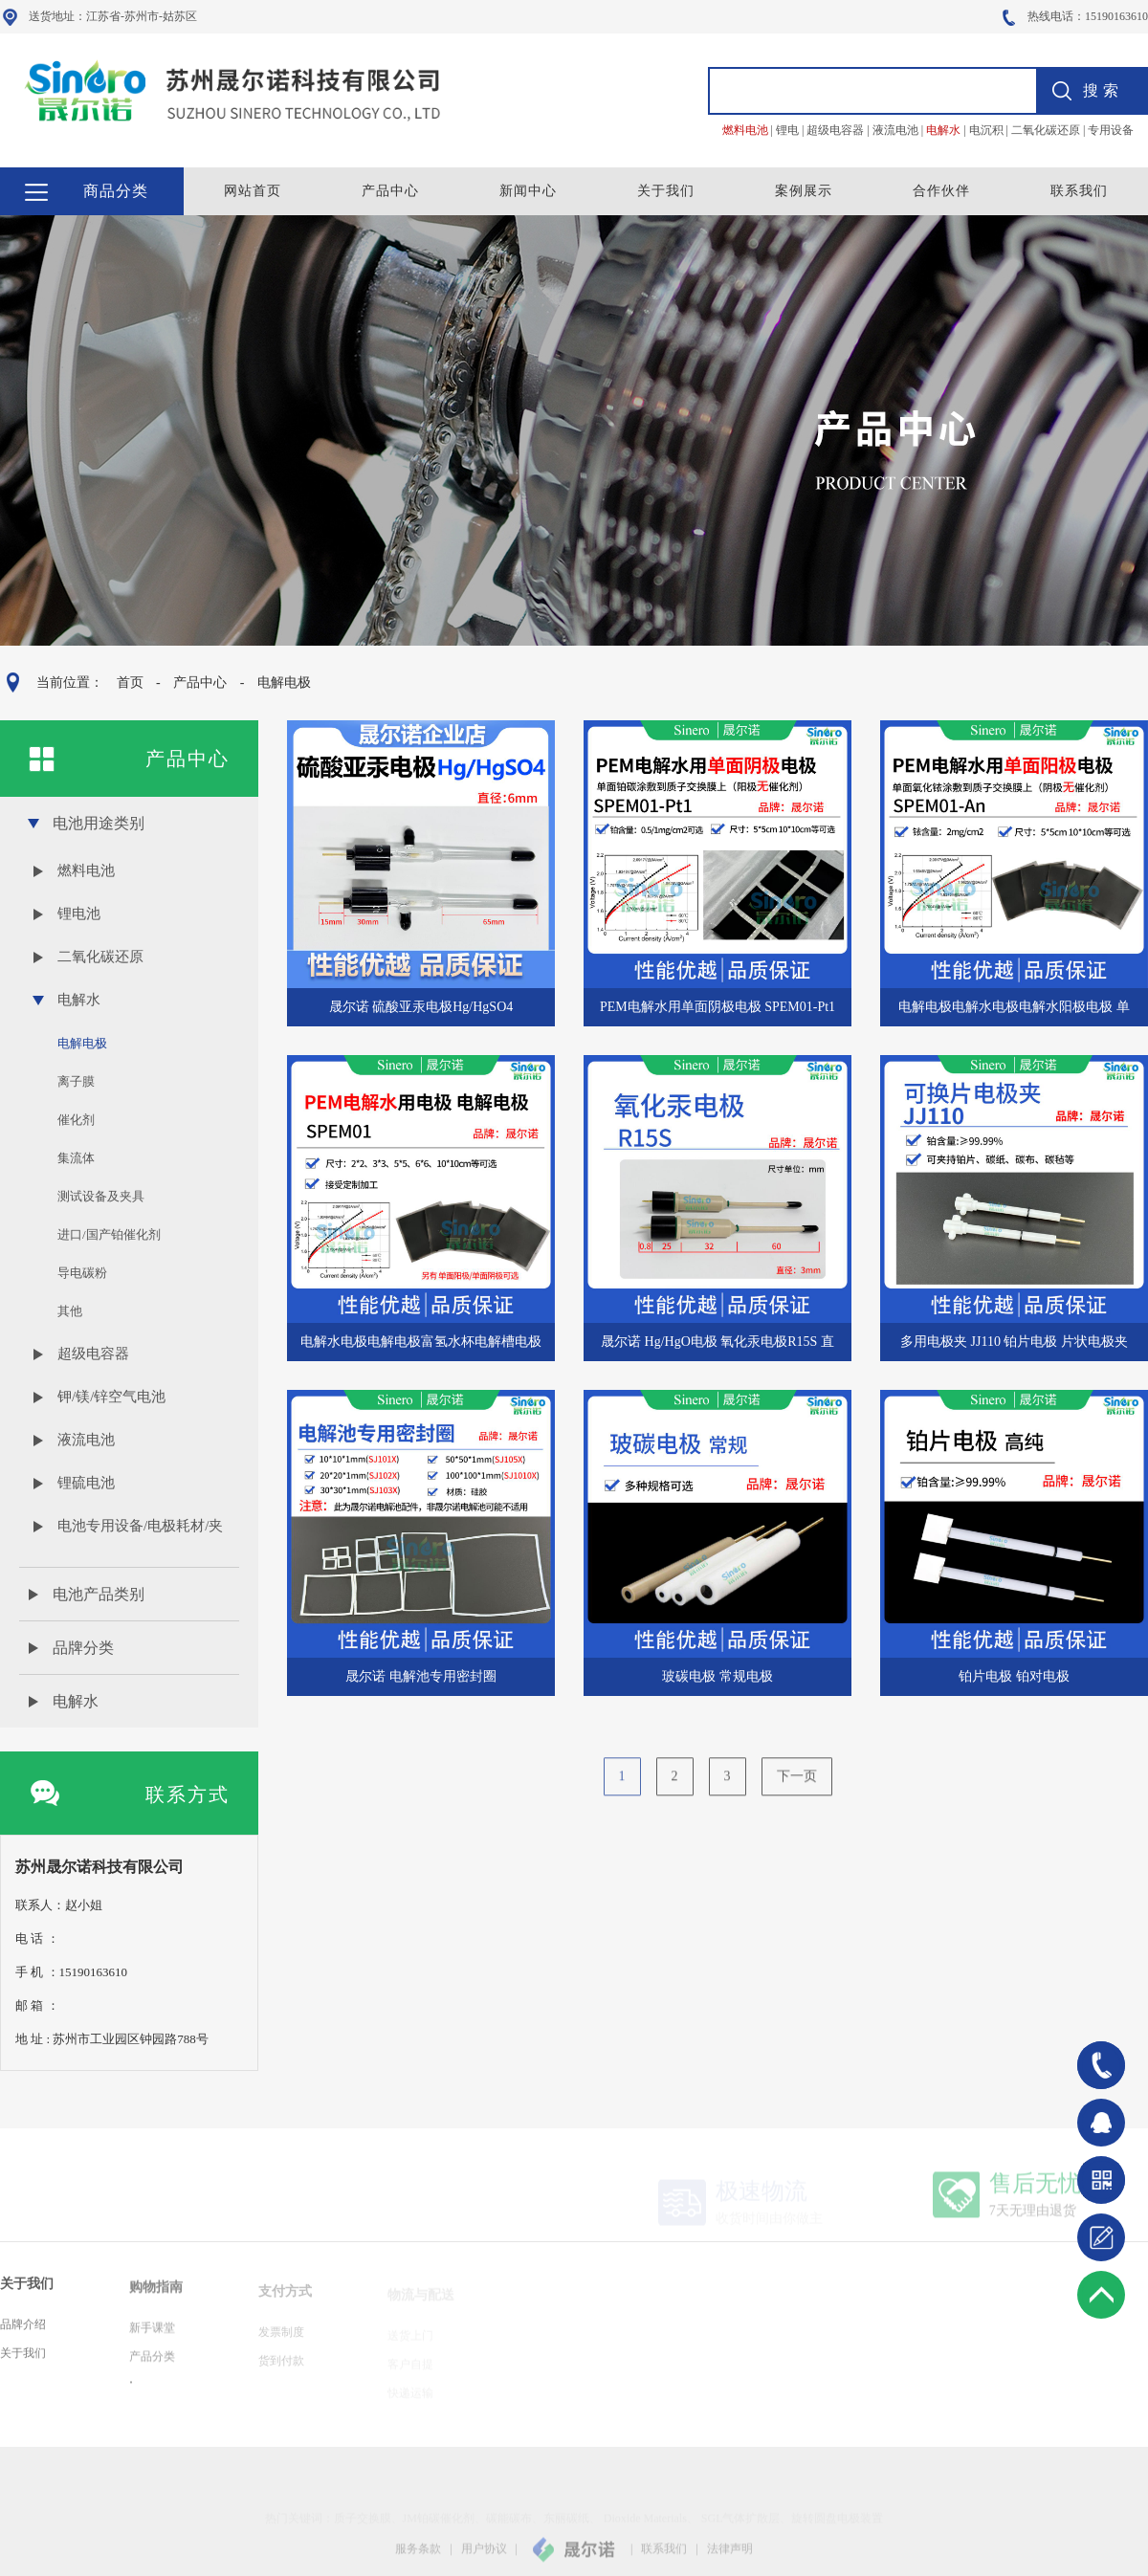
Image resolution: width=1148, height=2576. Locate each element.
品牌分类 (83, 1648)
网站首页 (252, 191)
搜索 (1103, 90)
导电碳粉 (82, 1273)
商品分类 (115, 191)
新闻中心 (528, 191)
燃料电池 (86, 870)
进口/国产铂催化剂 (109, 1234)
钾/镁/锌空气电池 (111, 1396)
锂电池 (78, 913)
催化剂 (76, 1119)
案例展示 (803, 191)
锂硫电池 (86, 1482)
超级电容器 (93, 1353)
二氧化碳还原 (100, 956)
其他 (69, 1311)
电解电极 (283, 682)
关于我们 (666, 191)
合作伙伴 (941, 191)
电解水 (78, 999)
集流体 (76, 1158)
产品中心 (390, 191)
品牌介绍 (23, 2336)
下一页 (797, 1787)
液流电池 (86, 1439)
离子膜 (76, 1081)
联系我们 (1079, 191)
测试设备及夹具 (100, 1196)
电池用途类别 (98, 823)
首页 (129, 682)
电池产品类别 (98, 1594)
